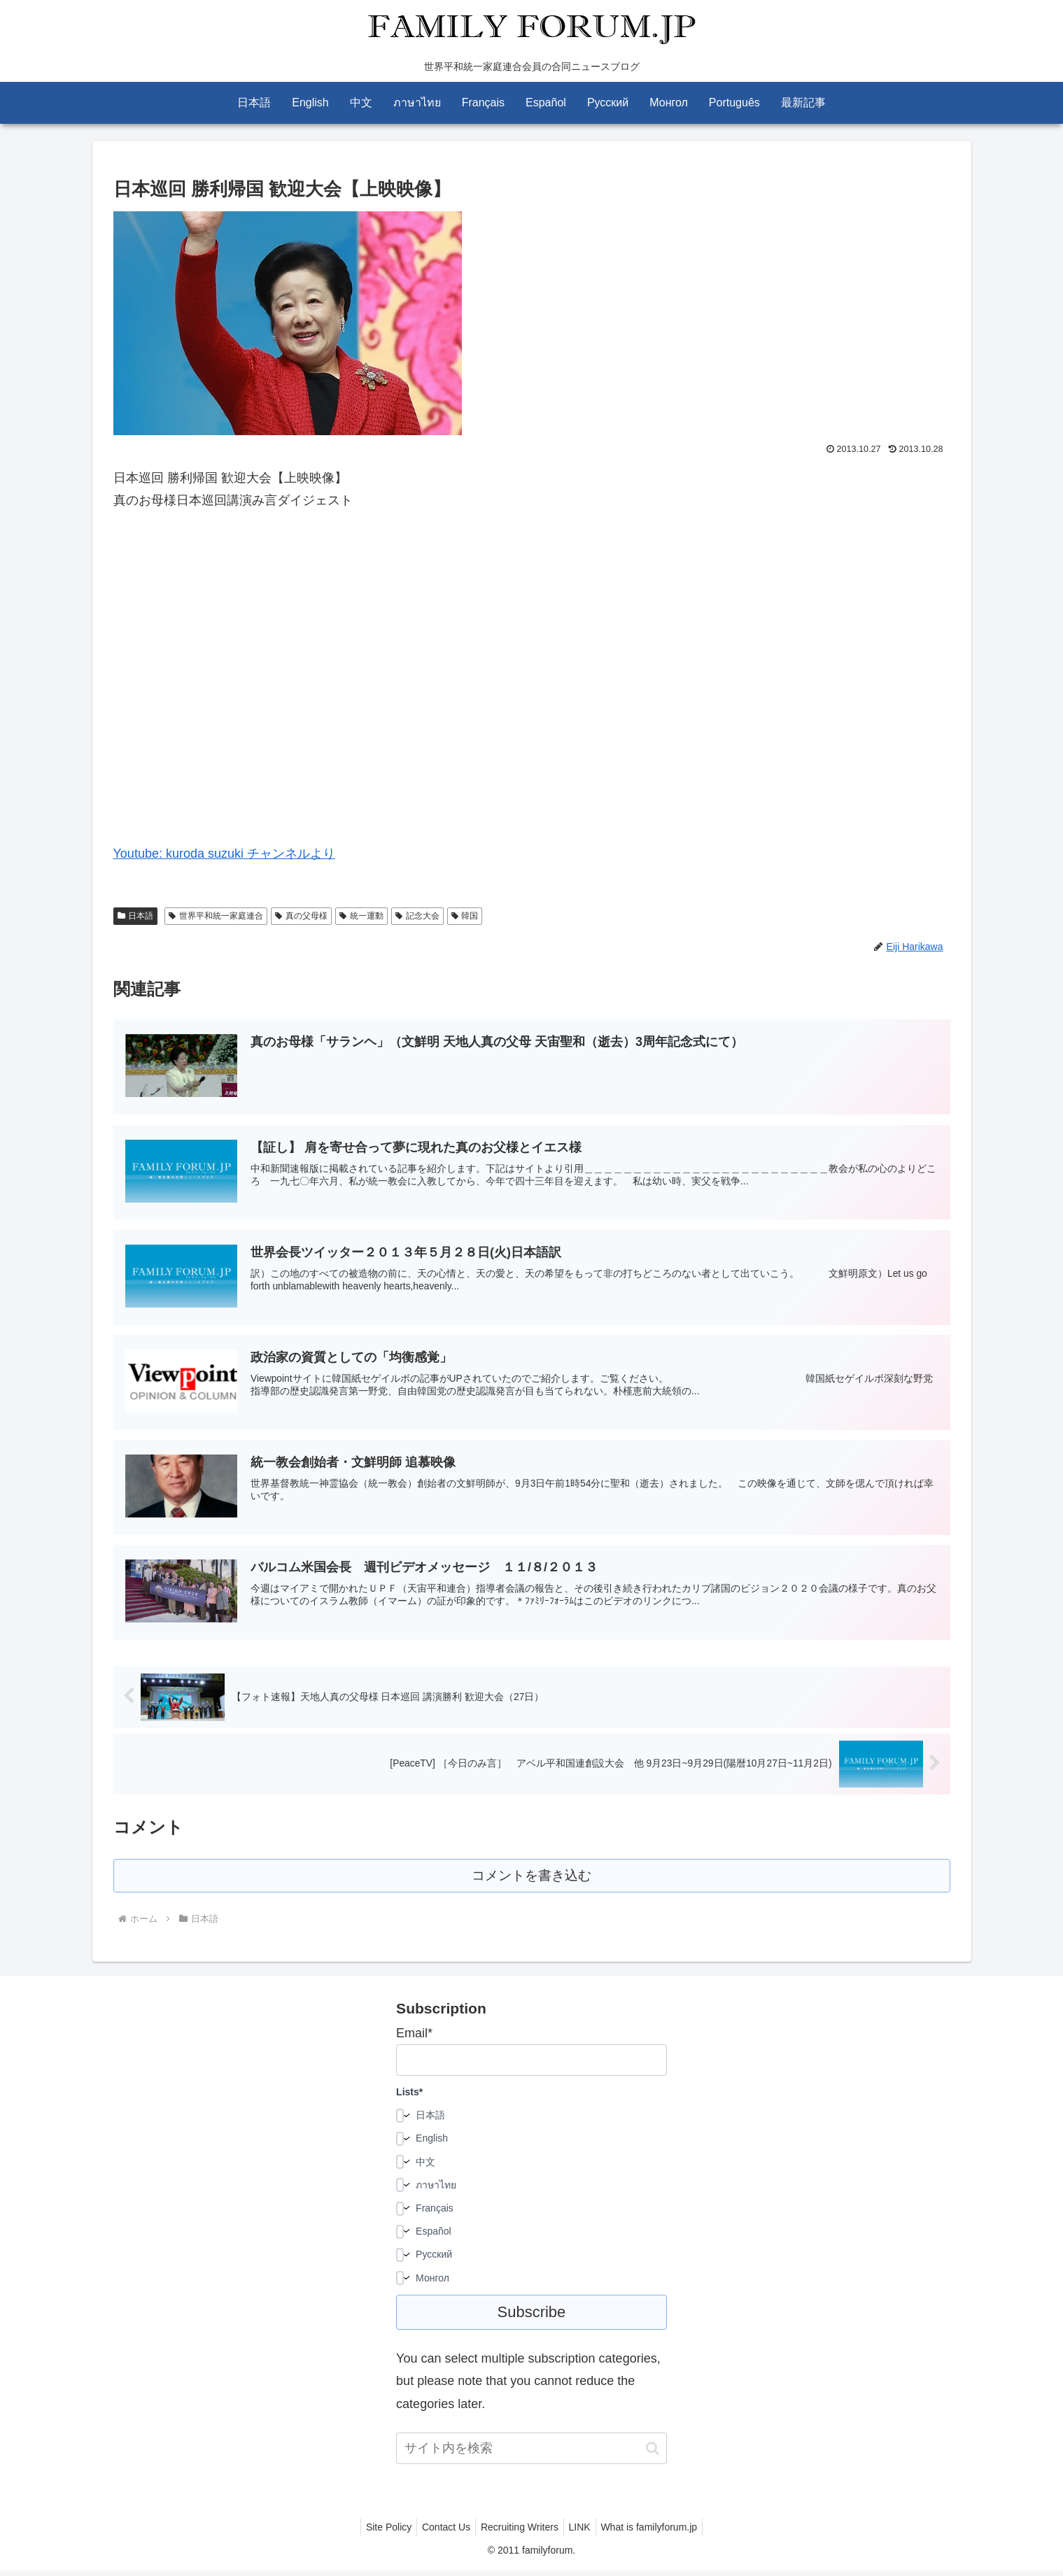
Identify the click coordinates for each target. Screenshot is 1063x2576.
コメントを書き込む (531, 1880)
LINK (584, 2532)
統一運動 (361, 916)
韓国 (465, 916)
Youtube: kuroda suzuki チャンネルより (224, 854)
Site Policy (379, 2532)
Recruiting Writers (519, 2532)
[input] (531, 2454)
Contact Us (442, 2532)
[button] (652, 2453)
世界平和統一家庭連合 (216, 916)
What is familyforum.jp (658, 2532)
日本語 (136, 916)
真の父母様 (301, 916)
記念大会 (417, 916)
